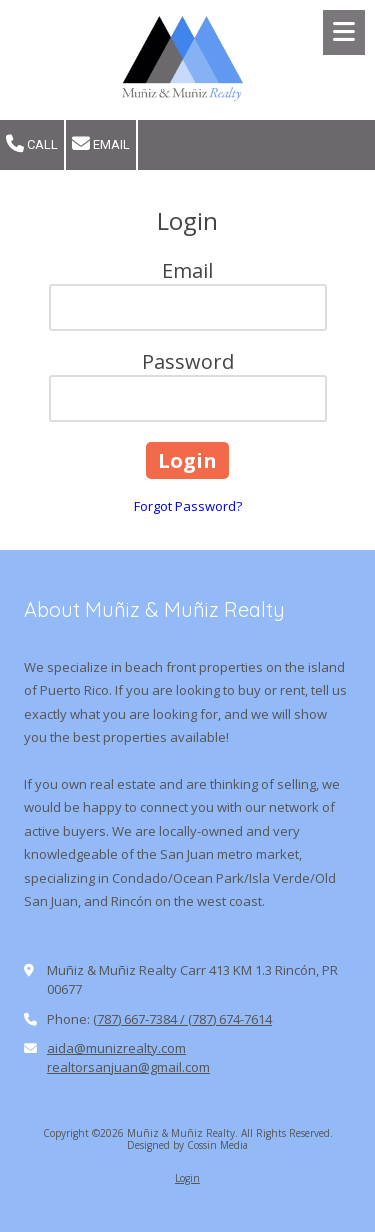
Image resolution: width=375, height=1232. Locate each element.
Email (101, 144)
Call (32, 144)
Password (188, 361)
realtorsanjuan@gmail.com (128, 1067)
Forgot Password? (188, 506)
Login (187, 1178)
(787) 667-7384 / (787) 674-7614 (182, 1019)
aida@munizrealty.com (116, 1048)
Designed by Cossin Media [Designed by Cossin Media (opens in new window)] (187, 1145)
